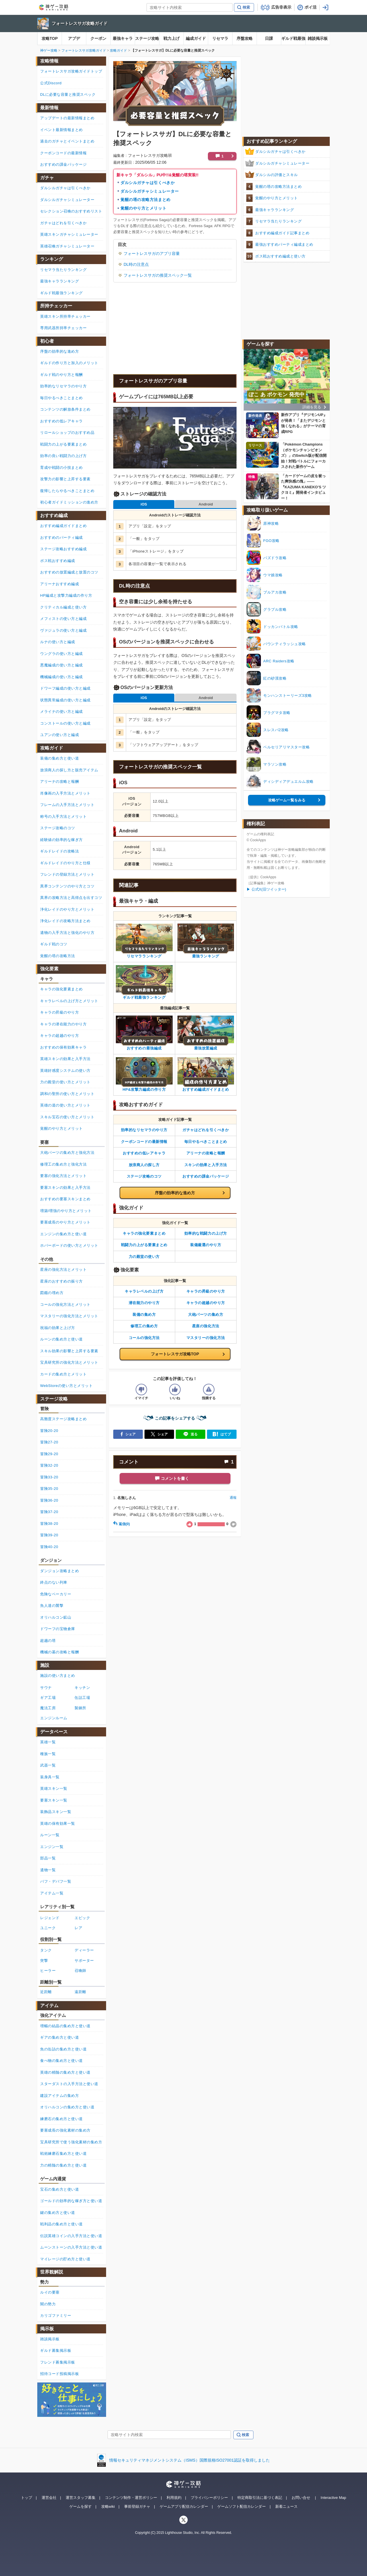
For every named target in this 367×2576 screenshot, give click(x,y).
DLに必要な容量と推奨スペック (67, 94)
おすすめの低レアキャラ (144, 1153)
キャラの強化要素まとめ (144, 1233)
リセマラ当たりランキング (278, 221)
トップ (26, 2497)
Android (206, 504)
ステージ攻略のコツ (144, 1176)
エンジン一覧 (51, 1847)
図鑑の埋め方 (51, 1293)
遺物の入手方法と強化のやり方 (67, 932)
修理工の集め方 (144, 1326)
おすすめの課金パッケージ (205, 1176)
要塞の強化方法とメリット (63, 1176)
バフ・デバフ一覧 (55, 1881)
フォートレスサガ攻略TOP (175, 1354)
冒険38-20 (49, 1523)
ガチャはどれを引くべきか (205, 1130)
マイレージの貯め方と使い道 (65, 2259)
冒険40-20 (49, 1547)
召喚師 (80, 1970)
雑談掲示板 (318, 38)
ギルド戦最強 (293, 38)
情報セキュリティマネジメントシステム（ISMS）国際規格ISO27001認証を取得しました (189, 2460)
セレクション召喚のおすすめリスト (71, 211)
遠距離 (80, 1992)
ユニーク (48, 1928)
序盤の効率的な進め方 (175, 1193)
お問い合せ (301, 2497)
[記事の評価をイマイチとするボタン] (141, 1389)
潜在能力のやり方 (144, 1303)
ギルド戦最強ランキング (61, 293)
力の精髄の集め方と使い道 (63, 2165)
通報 (233, 1498)
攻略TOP (50, 38)
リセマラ (220, 38)
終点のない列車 (53, 1582)
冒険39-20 (49, 1535)
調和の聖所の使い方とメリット (67, 1094)
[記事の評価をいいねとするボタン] (175, 1389)
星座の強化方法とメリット (63, 1269)
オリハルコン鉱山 (55, 1617)
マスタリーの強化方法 (205, 1338)
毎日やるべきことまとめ (205, 1141)
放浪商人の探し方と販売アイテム (69, 770)
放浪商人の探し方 (144, 1165)
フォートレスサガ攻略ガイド (80, 23)
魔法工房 (48, 1708)
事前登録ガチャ (137, 2506)
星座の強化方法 (205, 1326)
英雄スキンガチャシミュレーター (69, 234)
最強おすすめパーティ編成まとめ (284, 244)
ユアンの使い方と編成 (59, 735)
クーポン (98, 38)
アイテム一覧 (51, 1893)
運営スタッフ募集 (80, 2497)
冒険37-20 (49, 1512)
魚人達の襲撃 (51, 1605)
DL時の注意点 (136, 264)
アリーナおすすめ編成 (59, 584)
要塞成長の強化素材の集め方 (65, 2130)
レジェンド (50, 1918)
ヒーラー (48, 1970)
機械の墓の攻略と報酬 (59, 1652)
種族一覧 (48, 1754)
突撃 (44, 1960)
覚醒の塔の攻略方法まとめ (145, 199)
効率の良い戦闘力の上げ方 (63, 456)
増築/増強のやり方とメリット (66, 1211)
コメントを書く (175, 1478)
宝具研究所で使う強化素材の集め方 (71, 2142)
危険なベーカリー (55, 1594)
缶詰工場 (82, 1697)
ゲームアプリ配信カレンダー (184, 2506)
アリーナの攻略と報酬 (205, 1153)
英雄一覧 (48, 1742)
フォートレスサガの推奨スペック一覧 (158, 275)
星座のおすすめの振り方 (61, 1281)
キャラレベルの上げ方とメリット (69, 1001)
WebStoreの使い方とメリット (66, 1385)
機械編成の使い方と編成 (61, 677)
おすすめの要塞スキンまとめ (65, 1199)
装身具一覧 (50, 1777)
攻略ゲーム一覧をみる (286, 800)
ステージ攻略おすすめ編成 (63, 549)
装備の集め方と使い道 (59, 758)
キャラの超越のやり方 (205, 1303)
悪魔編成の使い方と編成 (61, 665)
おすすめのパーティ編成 (61, 537)
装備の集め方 (144, 1314)
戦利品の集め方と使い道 (61, 2224)
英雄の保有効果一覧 (57, 1823)
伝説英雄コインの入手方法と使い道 (71, 2236)
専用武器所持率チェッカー (63, 328)
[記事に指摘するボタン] (208, 1389)
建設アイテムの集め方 (59, 2095)
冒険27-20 (49, 1442)
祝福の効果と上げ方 (57, 1328)
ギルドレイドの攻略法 (59, 851)
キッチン (82, 1687)
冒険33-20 (49, 1477)
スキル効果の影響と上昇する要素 (69, 1351)
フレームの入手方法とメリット (67, 805)
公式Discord (51, 83)
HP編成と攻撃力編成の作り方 (66, 595)
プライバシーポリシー (209, 2497)
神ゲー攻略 (48, 50)
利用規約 (174, 2497)
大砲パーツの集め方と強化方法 (67, 1152)
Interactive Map (333, 2497)
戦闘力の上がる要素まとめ (144, 1245)
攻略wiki (108, 2506)
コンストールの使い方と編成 (65, 723)
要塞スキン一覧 (53, 1800)
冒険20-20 (49, 1430)
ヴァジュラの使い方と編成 (63, 630)
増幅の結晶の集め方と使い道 (65, 2026)
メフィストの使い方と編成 (63, 618)
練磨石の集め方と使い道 (61, 2119)
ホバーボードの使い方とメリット (69, 1245)
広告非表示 (281, 7)
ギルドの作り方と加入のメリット (69, 363)
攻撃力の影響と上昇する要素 (65, 479)
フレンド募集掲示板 (57, 2362)
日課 (269, 38)
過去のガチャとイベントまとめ (67, 141)
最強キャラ (123, 38)
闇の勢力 (48, 2304)
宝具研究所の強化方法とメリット (69, 1362)
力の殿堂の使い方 (144, 1256)
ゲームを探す (80, 2506)
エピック (82, 1918)
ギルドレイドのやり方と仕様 (65, 863)
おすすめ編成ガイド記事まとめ (282, 233)
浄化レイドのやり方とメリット (67, 909)
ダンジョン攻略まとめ (59, 1571)
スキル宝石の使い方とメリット (67, 1117)
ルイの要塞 (50, 2292)
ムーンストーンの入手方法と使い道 (71, 2247)
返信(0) (121, 1524)
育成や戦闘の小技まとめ (61, 467)
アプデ (74, 38)
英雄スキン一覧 (53, 1788)
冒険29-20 (49, 1454)
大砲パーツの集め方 (205, 1314)
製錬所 (80, 1708)
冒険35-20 (49, 1488)
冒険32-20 (49, 1465)
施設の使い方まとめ (57, 1675)
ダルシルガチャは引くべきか (147, 182)
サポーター (84, 1960)
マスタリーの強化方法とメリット (69, 1316)
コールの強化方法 (144, 1338)
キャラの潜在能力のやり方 (63, 1024)
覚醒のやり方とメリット (143, 208)
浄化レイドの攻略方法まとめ (65, 921)
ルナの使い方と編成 (57, 642)
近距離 (46, 1992)
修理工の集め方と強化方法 (63, 1164)
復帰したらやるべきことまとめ (67, 491)
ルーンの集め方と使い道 (61, 1339)
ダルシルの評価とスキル (276, 175)
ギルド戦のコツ (53, 944)
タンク (46, 1950)
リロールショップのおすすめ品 (67, 432)
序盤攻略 (245, 38)
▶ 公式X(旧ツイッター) (266, 889)
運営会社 (49, 2497)
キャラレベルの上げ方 (144, 1291)
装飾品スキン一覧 (55, 1812)
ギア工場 (48, 1697)
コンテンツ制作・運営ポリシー (131, 2497)
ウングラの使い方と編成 (61, 653)
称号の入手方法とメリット (63, 816)
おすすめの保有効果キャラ (63, 1047)
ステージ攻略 (147, 38)
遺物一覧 (48, 1870)
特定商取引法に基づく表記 (259, 2497)
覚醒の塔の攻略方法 (57, 956)
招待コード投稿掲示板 (59, 2374)
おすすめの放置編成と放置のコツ (69, 572)
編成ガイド (196, 38)
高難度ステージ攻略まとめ (63, 1419)
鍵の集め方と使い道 (57, 2212)
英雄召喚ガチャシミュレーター (67, 246)
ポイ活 (310, 7)
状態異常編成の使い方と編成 (65, 700)
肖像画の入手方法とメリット (65, 793)
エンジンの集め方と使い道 (63, 1234)
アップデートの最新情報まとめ (67, 118)
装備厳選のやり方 (205, 1245)
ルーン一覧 (50, 1835)
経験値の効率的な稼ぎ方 (61, 840)
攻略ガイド (118, 50)
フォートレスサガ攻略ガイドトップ (71, 71)
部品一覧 (48, 1858)
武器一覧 (48, 1765)
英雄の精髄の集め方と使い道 (65, 2072)
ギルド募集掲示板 (55, 2350)
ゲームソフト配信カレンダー (241, 2506)
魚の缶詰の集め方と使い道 (63, 2049)
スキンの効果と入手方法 (205, 1165)
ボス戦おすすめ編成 (57, 561)
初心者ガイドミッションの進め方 (69, 502)
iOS (143, 504)
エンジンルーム (53, 1718)
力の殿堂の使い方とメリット (65, 1082)
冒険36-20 (49, 1500)
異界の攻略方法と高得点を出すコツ (71, 897)
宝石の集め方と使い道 (59, 2189)
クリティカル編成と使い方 (63, 607)
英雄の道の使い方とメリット (65, 1105)
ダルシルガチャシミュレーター (149, 191)
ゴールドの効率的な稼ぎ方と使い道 (71, 2201)
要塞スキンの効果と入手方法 (65, 1187)
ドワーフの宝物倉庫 (57, 1629)
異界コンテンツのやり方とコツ (67, 886)
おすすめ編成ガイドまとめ (63, 526)
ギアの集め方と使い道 (59, 2037)
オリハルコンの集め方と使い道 (67, 2107)
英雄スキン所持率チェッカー (65, 316)
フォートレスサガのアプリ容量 (152, 253)
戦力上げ (171, 38)
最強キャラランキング (274, 210)
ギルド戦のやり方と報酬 (61, 374)
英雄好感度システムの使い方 (65, 1070)
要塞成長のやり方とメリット (65, 1222)
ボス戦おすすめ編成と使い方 (280, 256)
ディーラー (84, 1950)
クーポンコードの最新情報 (144, 1141)
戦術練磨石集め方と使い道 (63, 2153)
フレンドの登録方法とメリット (67, 874)
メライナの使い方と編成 (61, 711)
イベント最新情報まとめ (61, 130)
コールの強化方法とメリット (65, 1304)
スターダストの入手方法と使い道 (69, 2084)
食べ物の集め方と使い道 (61, 2060)
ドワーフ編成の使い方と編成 (65, 688)
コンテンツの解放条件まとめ (65, 409)
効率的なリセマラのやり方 (144, 1130)
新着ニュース (286, 2506)
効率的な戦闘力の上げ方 (205, 1233)
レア (78, 1928)
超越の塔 (48, 1640)
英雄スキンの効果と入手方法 (65, 1059)
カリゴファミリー (55, 2315)
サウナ (46, 1687)
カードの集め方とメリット (63, 1374)
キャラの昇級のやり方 (205, 1291)
